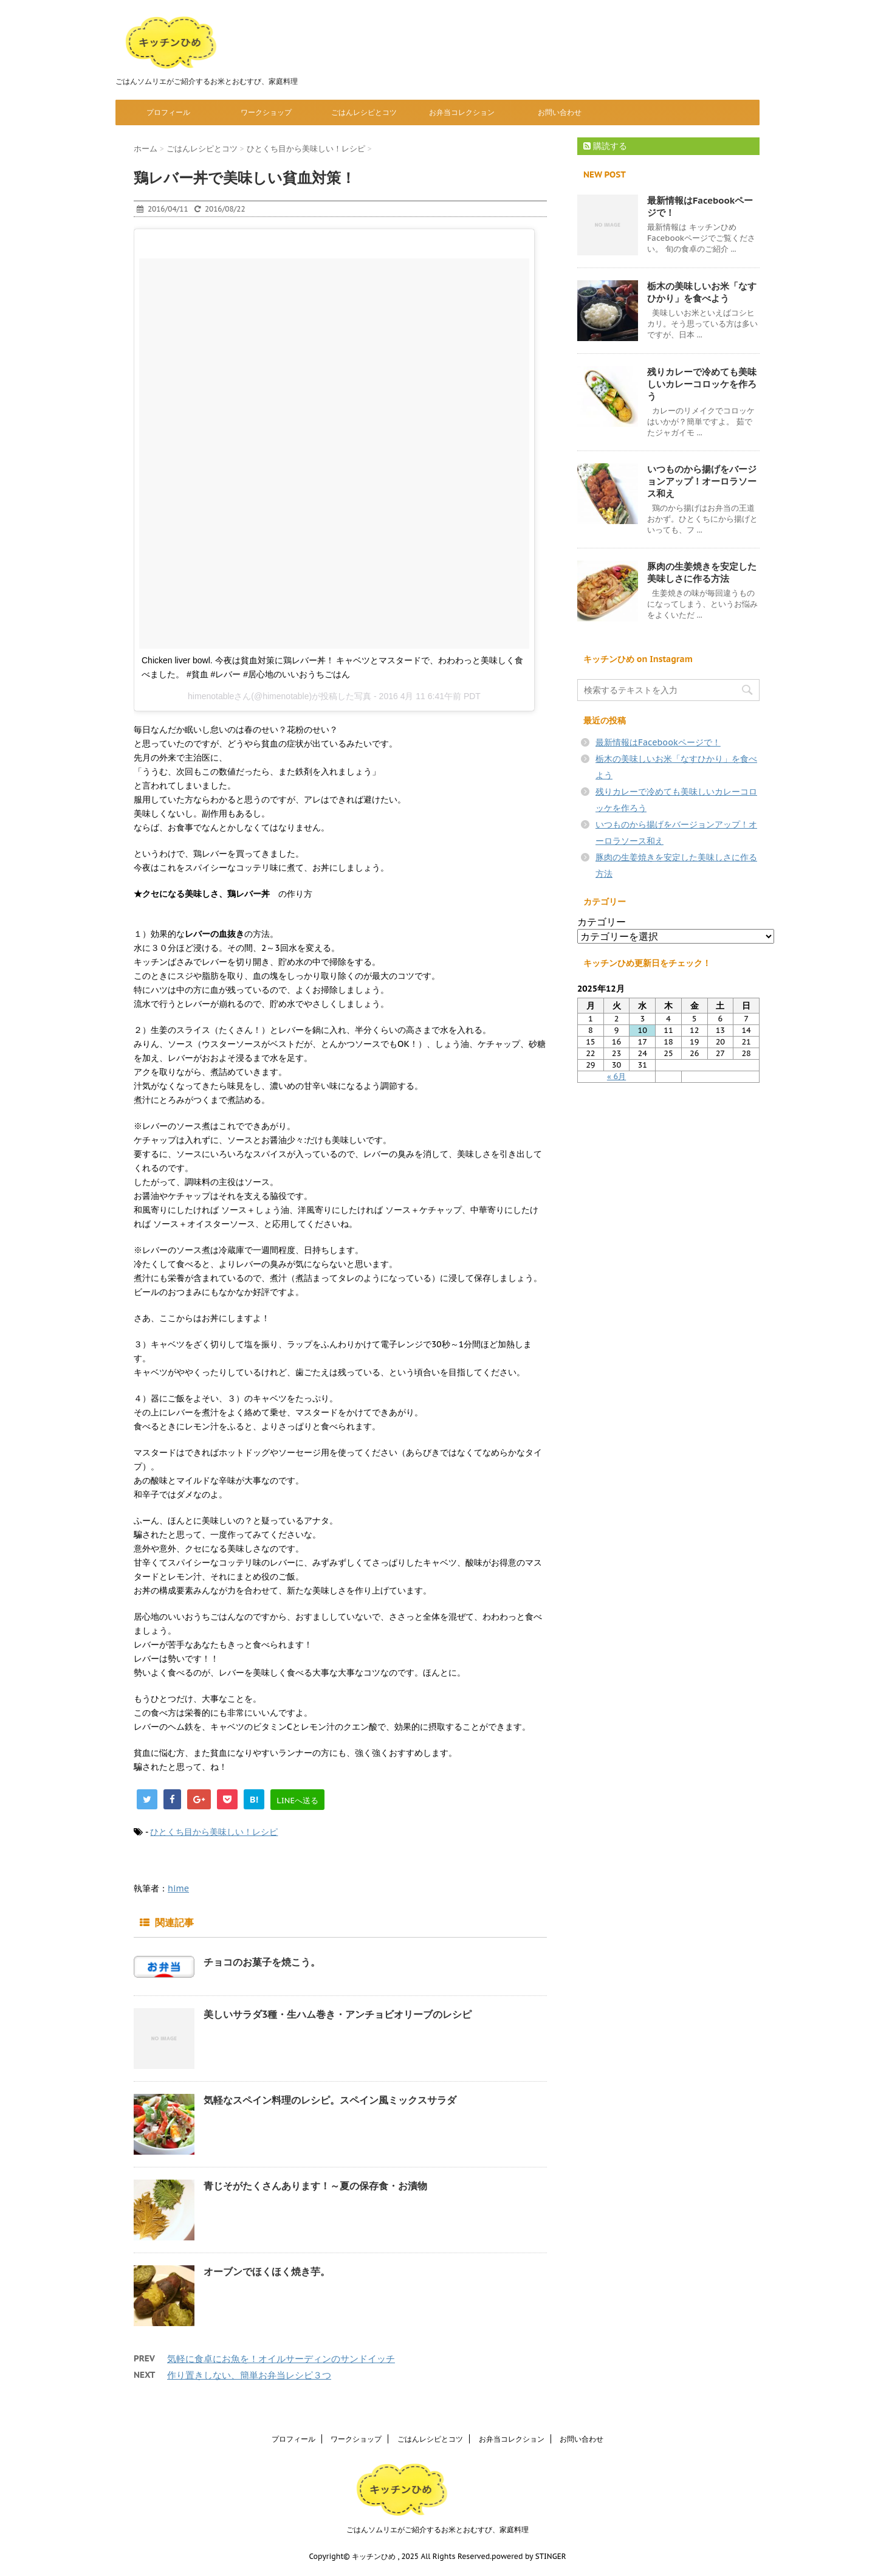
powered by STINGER (529, 2556)
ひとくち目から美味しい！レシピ (214, 1831)
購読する (605, 145)
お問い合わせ (560, 112)
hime (178, 1888)
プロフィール (168, 112)
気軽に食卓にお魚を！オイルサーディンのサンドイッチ (281, 2358)
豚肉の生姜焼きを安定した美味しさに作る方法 (702, 572)
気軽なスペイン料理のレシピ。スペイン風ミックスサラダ (330, 2100)
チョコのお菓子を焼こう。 (262, 1962)
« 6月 (616, 1076)
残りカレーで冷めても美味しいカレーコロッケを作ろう (702, 384)
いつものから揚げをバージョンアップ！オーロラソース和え (702, 481)
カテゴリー (601, 922)
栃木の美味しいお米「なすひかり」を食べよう (702, 292)
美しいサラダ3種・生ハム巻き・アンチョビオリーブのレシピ (338, 2014)
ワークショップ (266, 112)
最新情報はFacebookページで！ (658, 742)
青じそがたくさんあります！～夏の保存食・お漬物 (315, 2186)
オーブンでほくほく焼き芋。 (267, 2271)
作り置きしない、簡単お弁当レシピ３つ (249, 2375)
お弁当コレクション (462, 112)
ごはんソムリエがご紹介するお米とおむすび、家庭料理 (437, 2529)
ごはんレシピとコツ (364, 112)
